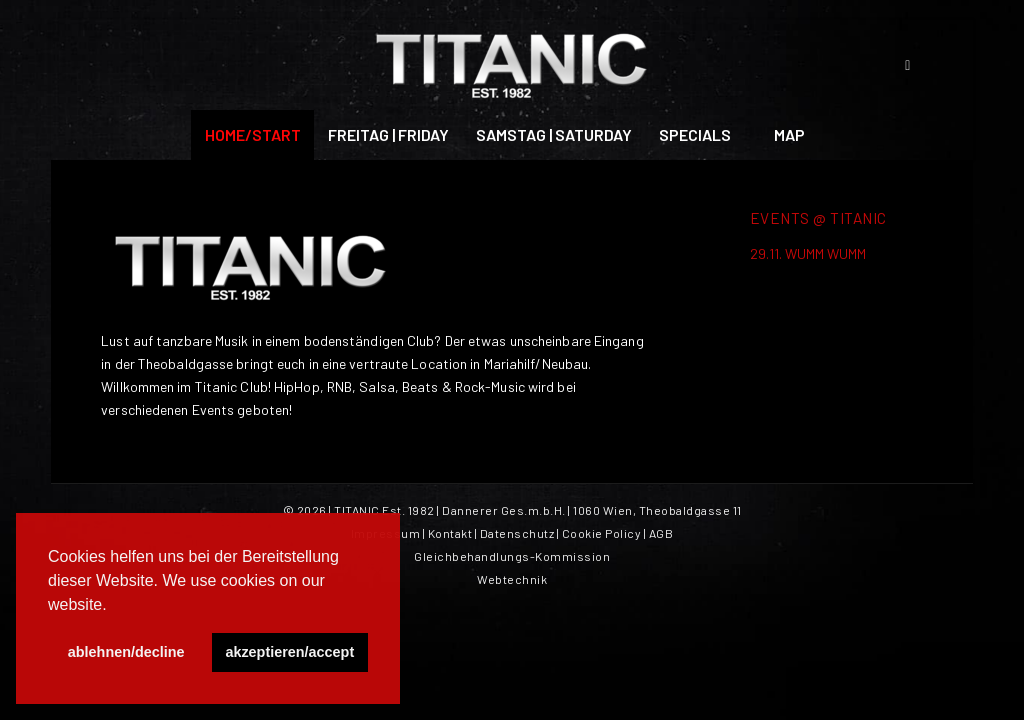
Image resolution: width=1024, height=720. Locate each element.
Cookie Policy (602, 533)
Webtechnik (512, 579)
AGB (661, 533)
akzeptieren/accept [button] (289, 652)
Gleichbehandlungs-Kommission (512, 556)
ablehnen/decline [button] (126, 652)
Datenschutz (517, 533)
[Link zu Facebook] (908, 65)
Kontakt (450, 533)
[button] (114, 606)
